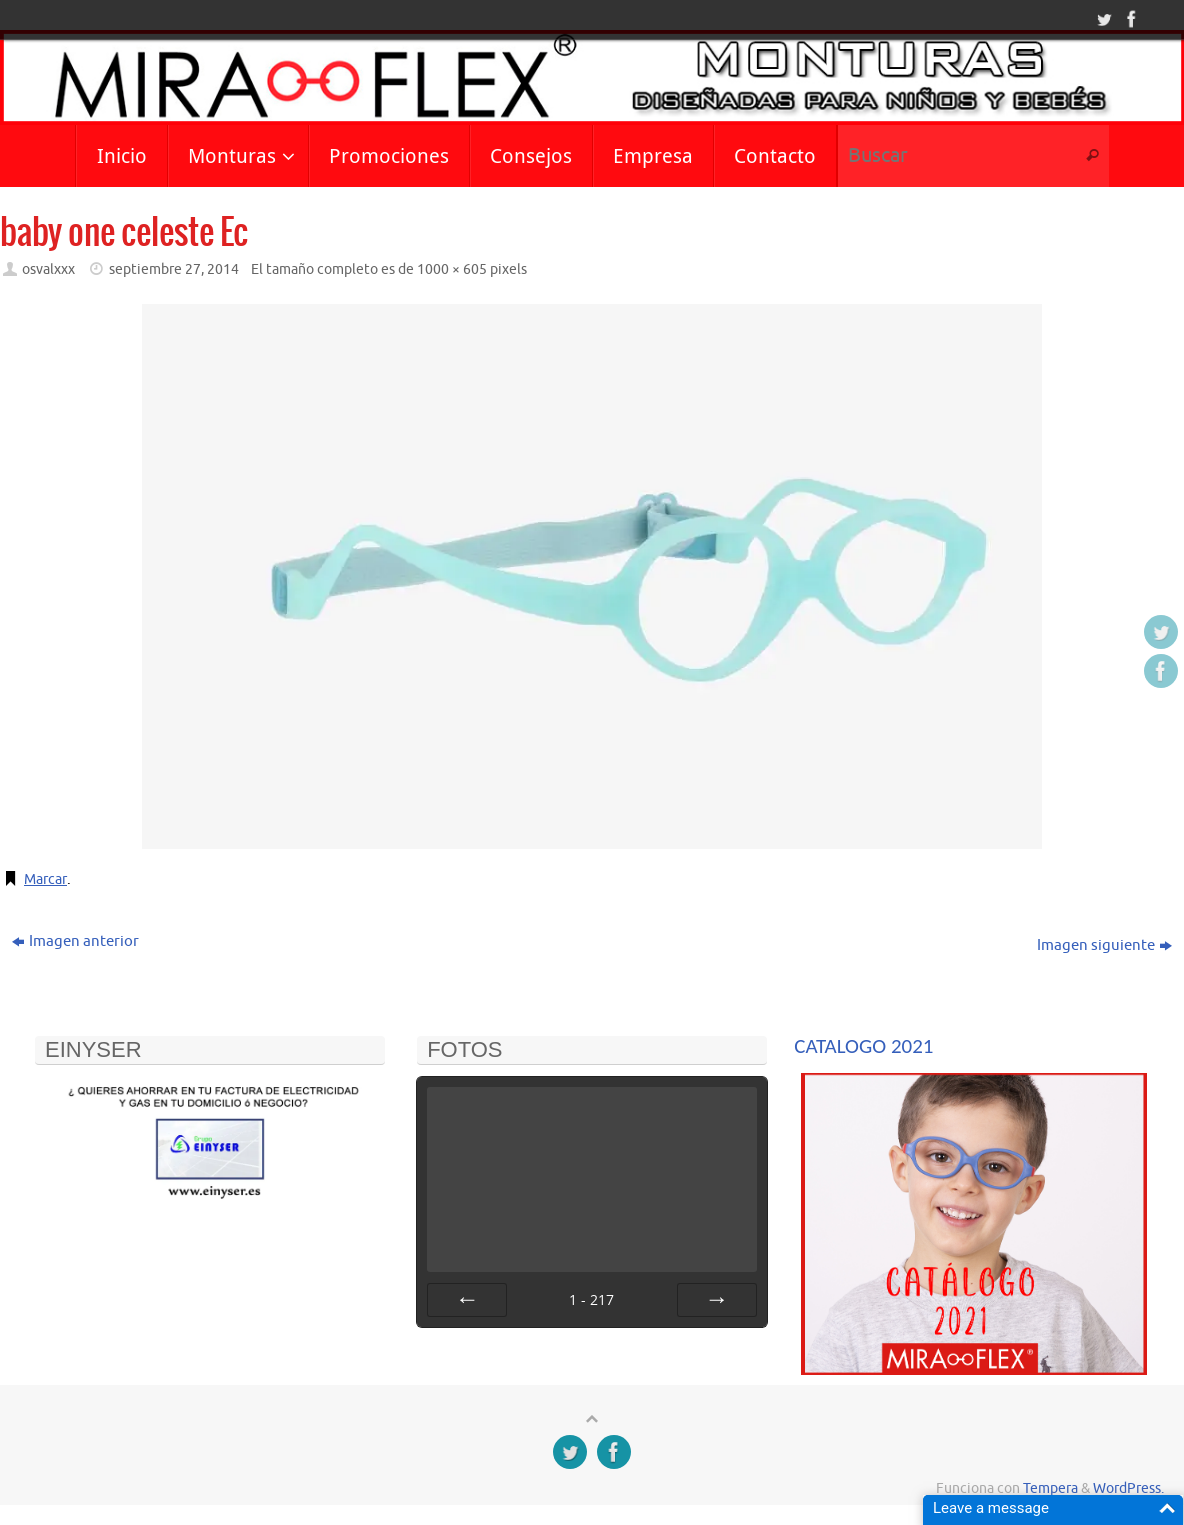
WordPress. (1128, 1488)
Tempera (1050, 1488)
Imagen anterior (75, 941)
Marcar (47, 879)
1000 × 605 (452, 269)
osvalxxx (48, 269)
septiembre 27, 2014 (174, 269)
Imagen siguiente (1104, 945)
